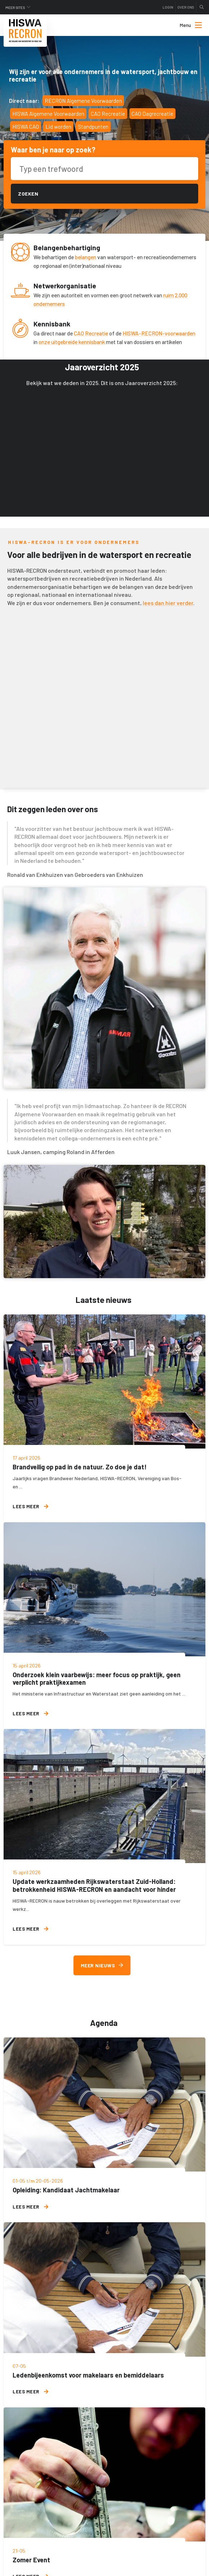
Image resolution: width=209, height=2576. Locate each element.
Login (168, 7)
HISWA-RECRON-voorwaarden (159, 333)
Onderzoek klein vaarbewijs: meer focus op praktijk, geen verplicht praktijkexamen (97, 1679)
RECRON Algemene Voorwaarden (83, 100)
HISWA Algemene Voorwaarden (48, 113)
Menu (191, 25)
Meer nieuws (102, 1965)
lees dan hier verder (168, 602)
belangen (85, 257)
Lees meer (31, 1506)
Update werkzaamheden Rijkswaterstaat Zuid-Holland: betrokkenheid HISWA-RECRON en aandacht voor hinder (94, 1885)
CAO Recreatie (108, 113)
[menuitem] (184, 25)
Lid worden (58, 126)
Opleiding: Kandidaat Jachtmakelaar (66, 2190)
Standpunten (93, 126)
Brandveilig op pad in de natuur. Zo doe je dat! (80, 1467)
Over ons (185, 7)
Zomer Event (31, 2560)
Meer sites (15, 7)
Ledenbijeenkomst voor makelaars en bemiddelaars (88, 2375)
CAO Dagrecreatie (152, 113)
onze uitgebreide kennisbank (72, 342)
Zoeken (28, 194)
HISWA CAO (25, 126)
